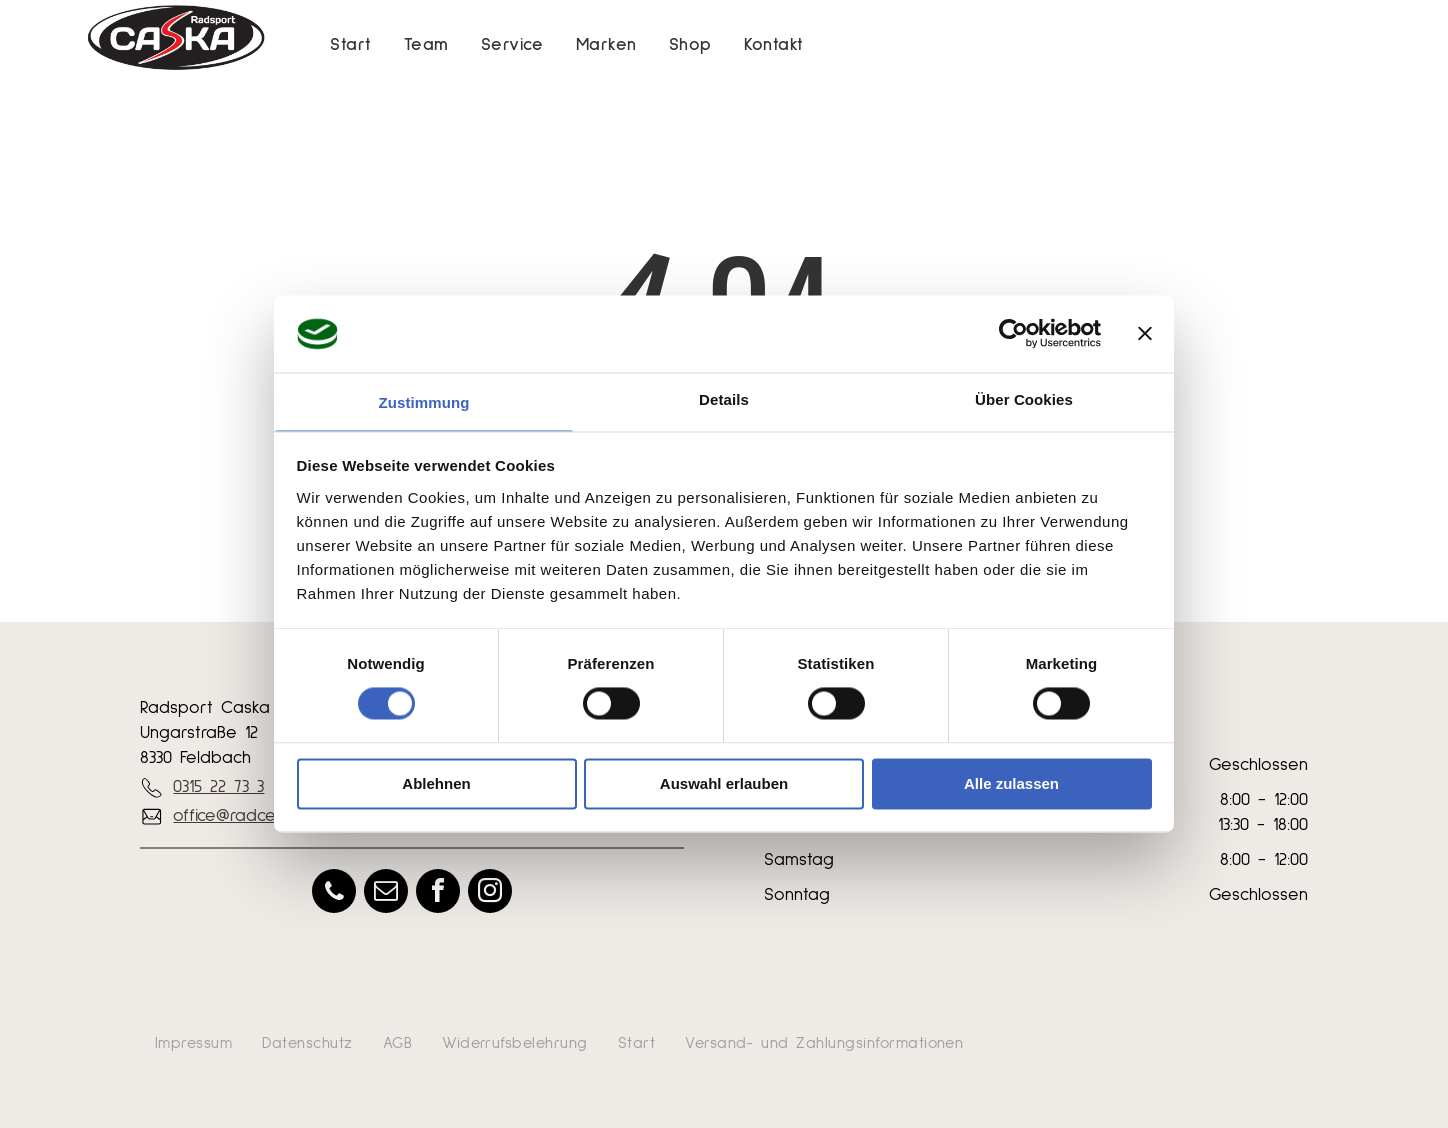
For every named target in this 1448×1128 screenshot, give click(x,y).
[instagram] (490, 893)
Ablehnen (436, 783)
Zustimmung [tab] (424, 402)
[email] (386, 893)
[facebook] (438, 893)
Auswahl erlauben (724, 783)
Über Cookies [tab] (1024, 399)
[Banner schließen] (1145, 334)
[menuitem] (351, 45)
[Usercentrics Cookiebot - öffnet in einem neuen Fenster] (1013, 334)
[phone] (334, 893)
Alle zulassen (1011, 783)
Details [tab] (724, 399)
